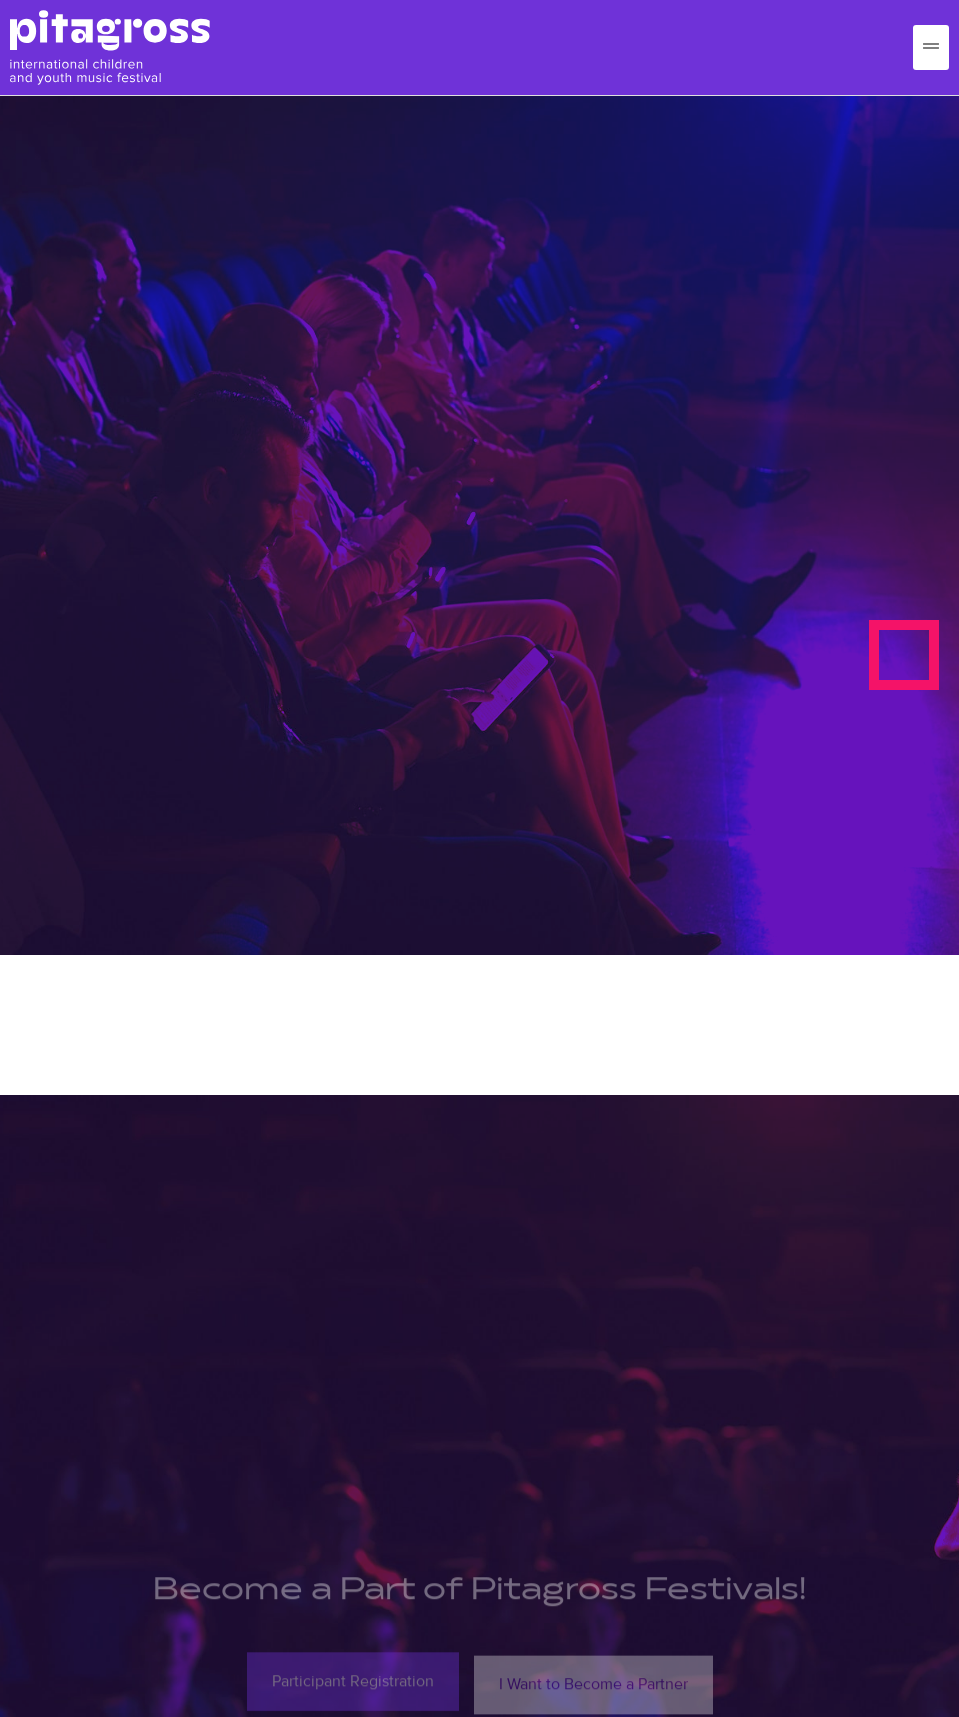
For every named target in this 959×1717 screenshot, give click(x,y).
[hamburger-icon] (931, 47)
